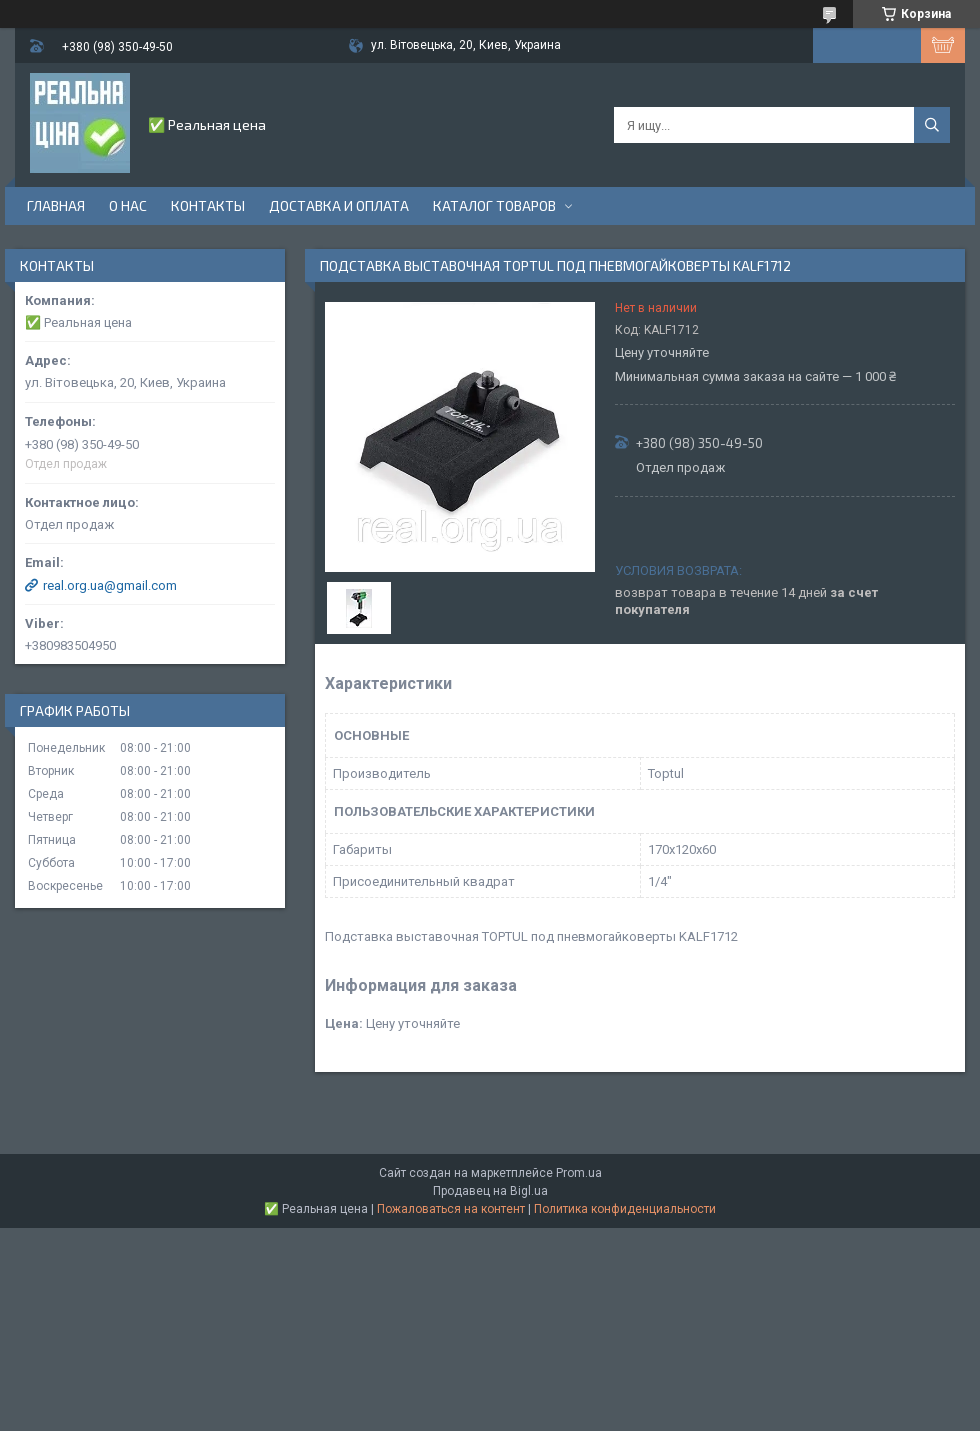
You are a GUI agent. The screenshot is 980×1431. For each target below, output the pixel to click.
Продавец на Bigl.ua (490, 1191)
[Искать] (932, 125)
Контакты (208, 205)
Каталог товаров (494, 205)
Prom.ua (579, 1173)
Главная (56, 205)
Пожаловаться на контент (451, 1209)
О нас (128, 205)
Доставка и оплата (339, 205)
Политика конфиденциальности (625, 1209)
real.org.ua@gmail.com (110, 585)
